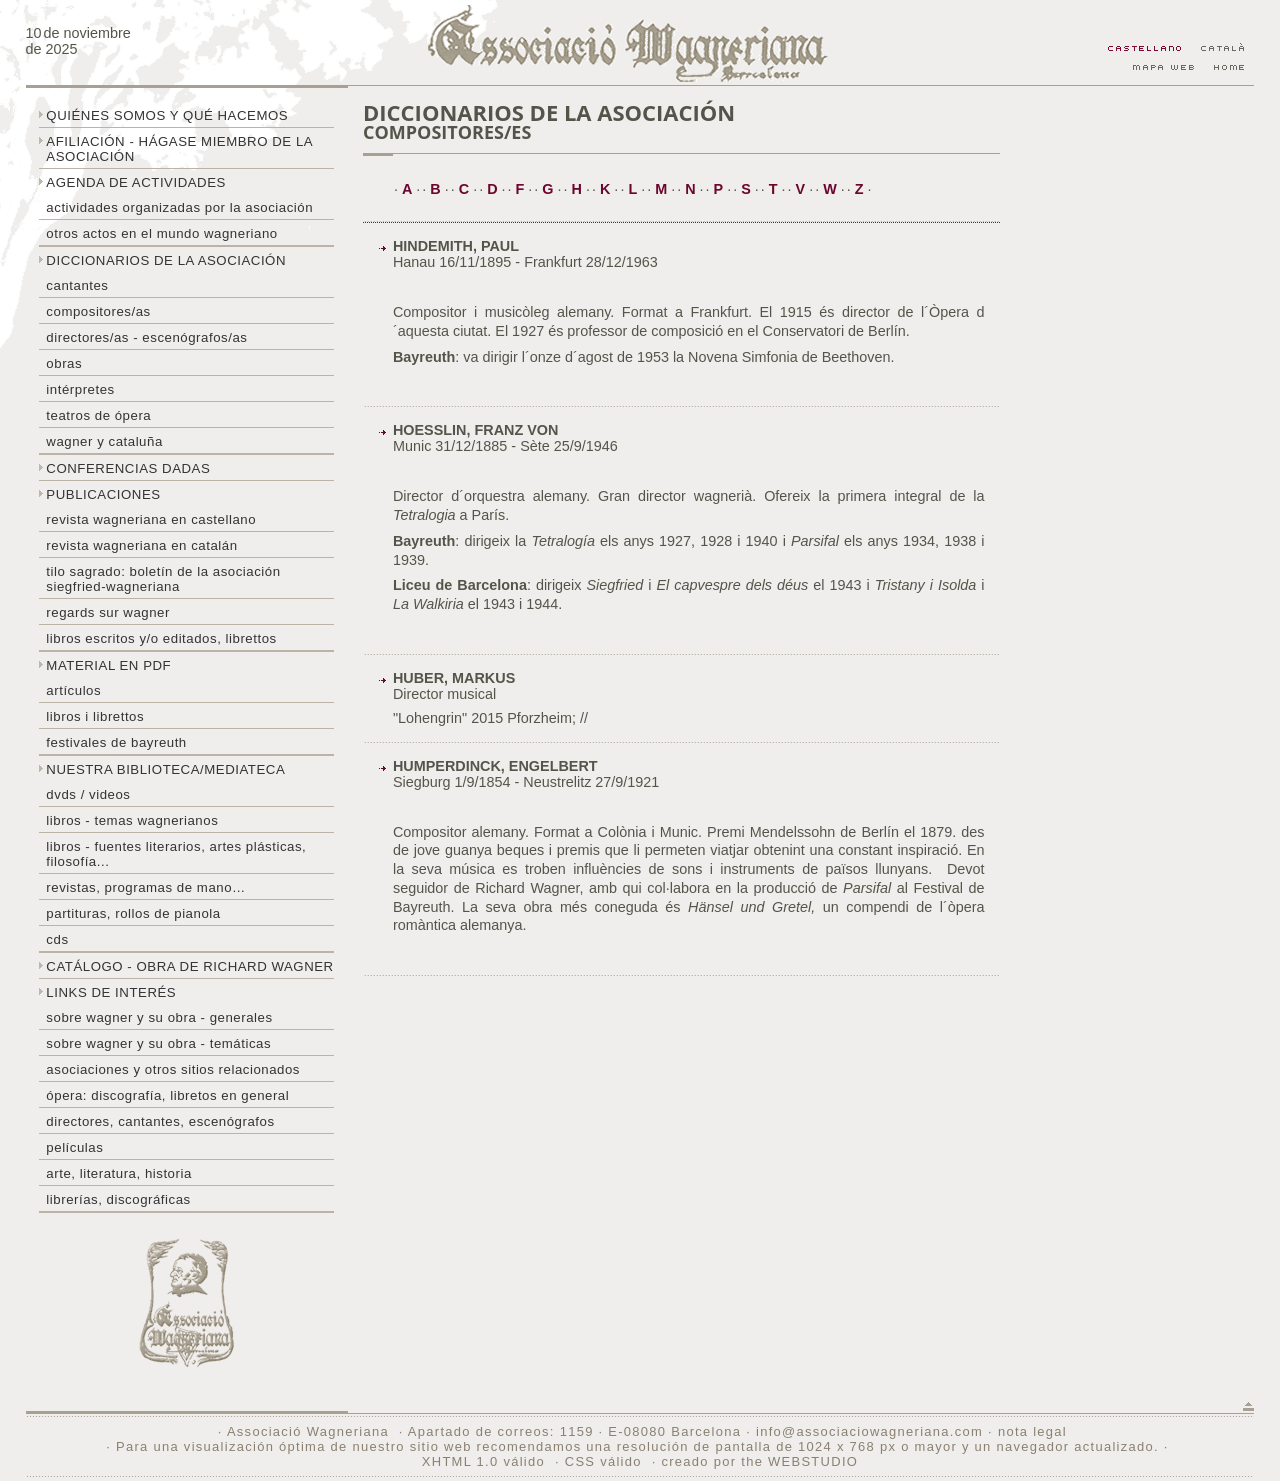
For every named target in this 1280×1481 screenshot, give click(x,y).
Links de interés (111, 992)
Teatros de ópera (98, 415)
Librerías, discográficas (118, 1199)
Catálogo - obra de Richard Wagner (189, 966)
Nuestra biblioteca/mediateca (165, 769)
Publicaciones (103, 494)
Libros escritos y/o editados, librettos (161, 638)
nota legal (1032, 1431)
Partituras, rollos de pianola (133, 913)
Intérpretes (80, 389)
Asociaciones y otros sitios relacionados (173, 1069)
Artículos (73, 690)
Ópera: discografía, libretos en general (167, 1095)
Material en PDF (108, 665)
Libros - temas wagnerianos (132, 820)
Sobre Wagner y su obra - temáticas (158, 1043)
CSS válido (603, 1461)
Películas (74, 1147)
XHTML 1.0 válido (483, 1461)
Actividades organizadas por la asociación (179, 207)
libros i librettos (95, 716)
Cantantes (77, 285)
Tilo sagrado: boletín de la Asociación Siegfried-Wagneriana (163, 579)
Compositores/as (98, 311)
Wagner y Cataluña (104, 441)
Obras (64, 363)
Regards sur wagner (108, 612)
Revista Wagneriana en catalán (141, 545)
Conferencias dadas (128, 468)
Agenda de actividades (136, 182)
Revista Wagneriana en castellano (151, 519)
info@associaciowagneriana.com (869, 1431)
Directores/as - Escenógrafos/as (146, 337)
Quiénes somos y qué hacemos (167, 115)
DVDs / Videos (88, 794)
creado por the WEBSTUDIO (759, 1461)
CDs (57, 939)
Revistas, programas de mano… (145, 887)
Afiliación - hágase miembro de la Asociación (179, 149)
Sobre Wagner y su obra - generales (159, 1017)
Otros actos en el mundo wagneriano (161, 233)
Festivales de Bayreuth (116, 742)
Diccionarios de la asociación (166, 260)
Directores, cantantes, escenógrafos (160, 1121)
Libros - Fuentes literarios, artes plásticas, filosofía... (176, 854)
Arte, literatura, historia (118, 1173)
